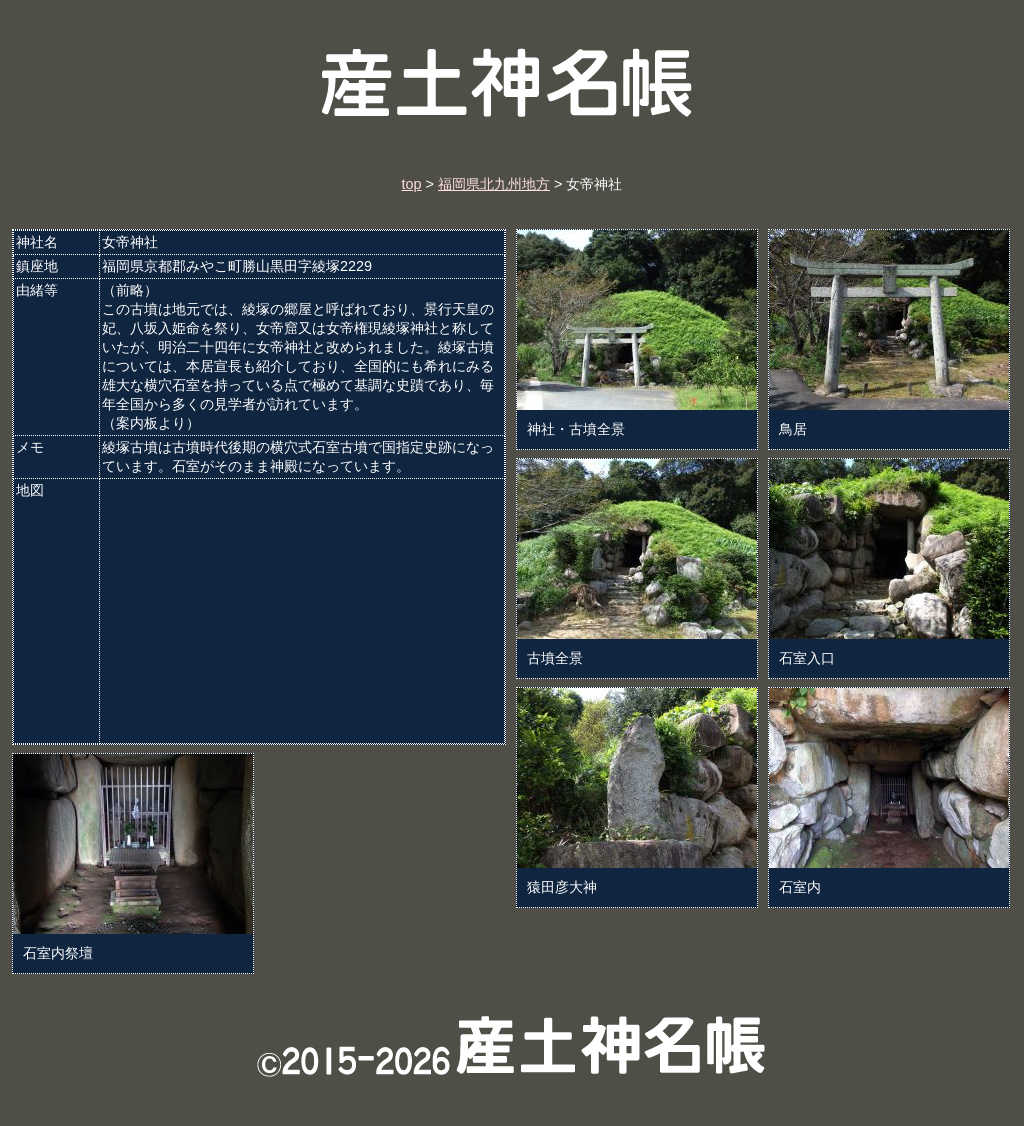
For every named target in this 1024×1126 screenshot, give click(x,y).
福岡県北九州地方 (494, 184)
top (412, 184)
